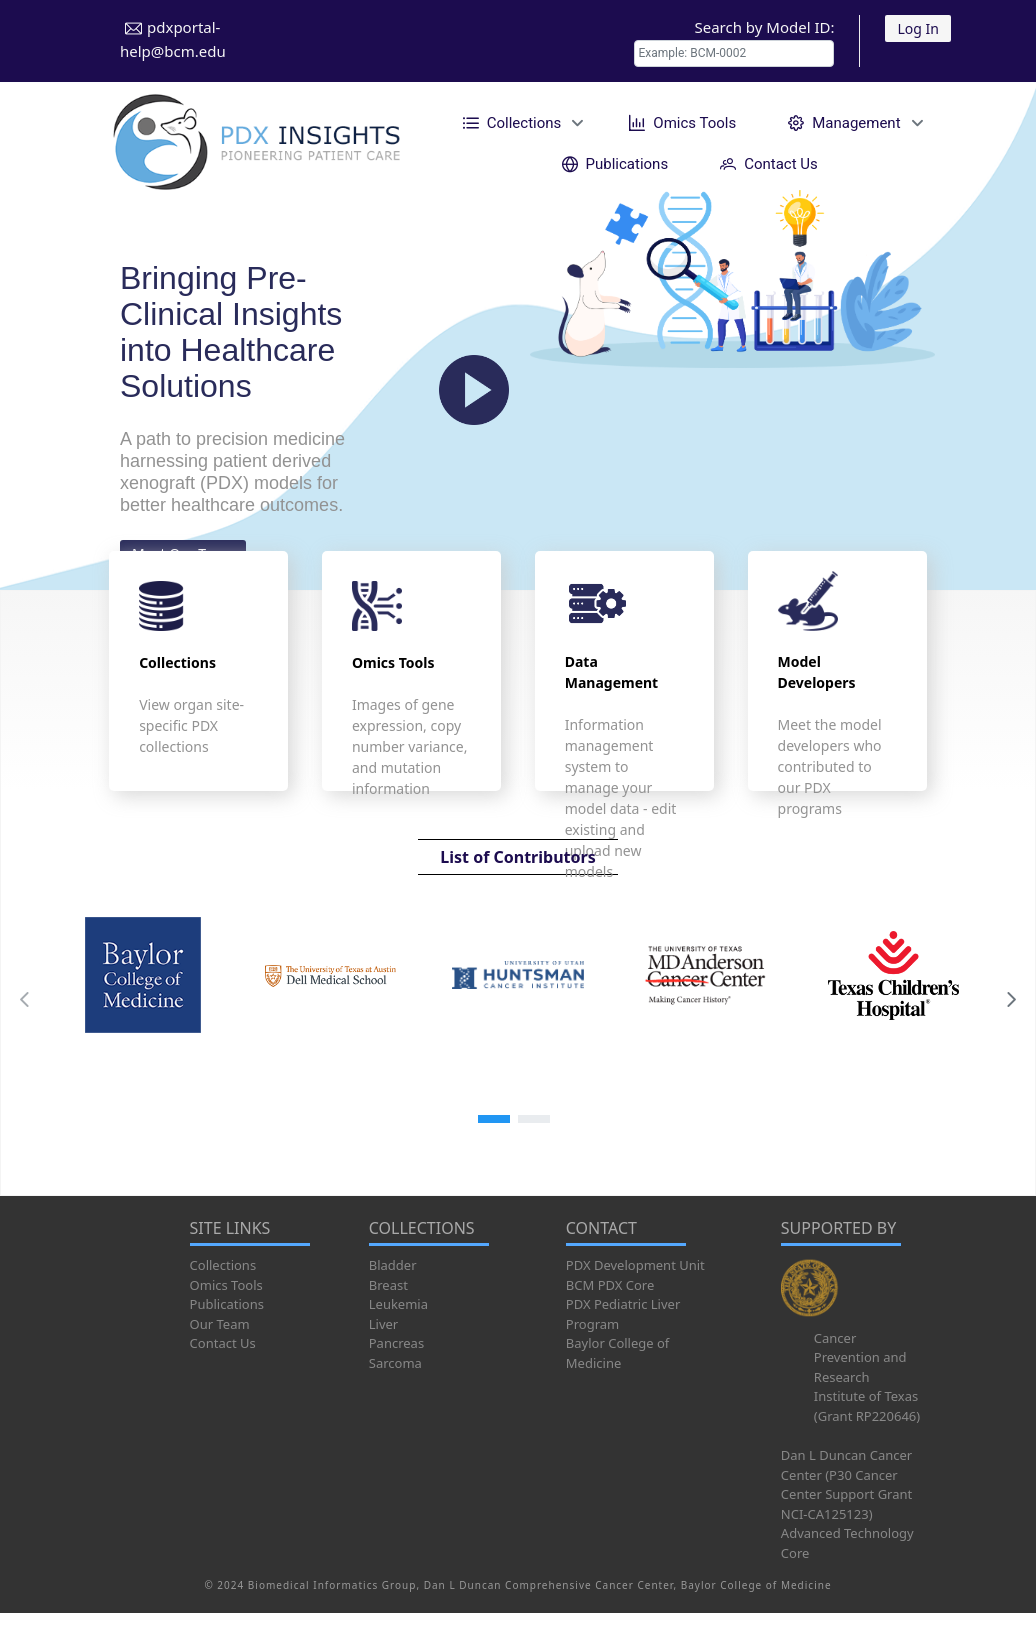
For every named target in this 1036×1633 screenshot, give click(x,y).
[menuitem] (520, 122)
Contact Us (223, 1343)
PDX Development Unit (635, 1265)
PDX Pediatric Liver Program (623, 1314)
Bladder (393, 1265)
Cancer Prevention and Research (860, 1357)
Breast (388, 1285)
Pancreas (396, 1343)
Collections (223, 1265)
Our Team (220, 1324)
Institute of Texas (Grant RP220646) (867, 1406)
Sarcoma (395, 1363)
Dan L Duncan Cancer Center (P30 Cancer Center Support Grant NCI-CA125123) (846, 1484)
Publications (227, 1304)
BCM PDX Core (610, 1285)
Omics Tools (226, 1285)
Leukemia (398, 1304)
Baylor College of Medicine (618, 1353)
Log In (917, 28)
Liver (383, 1324)
